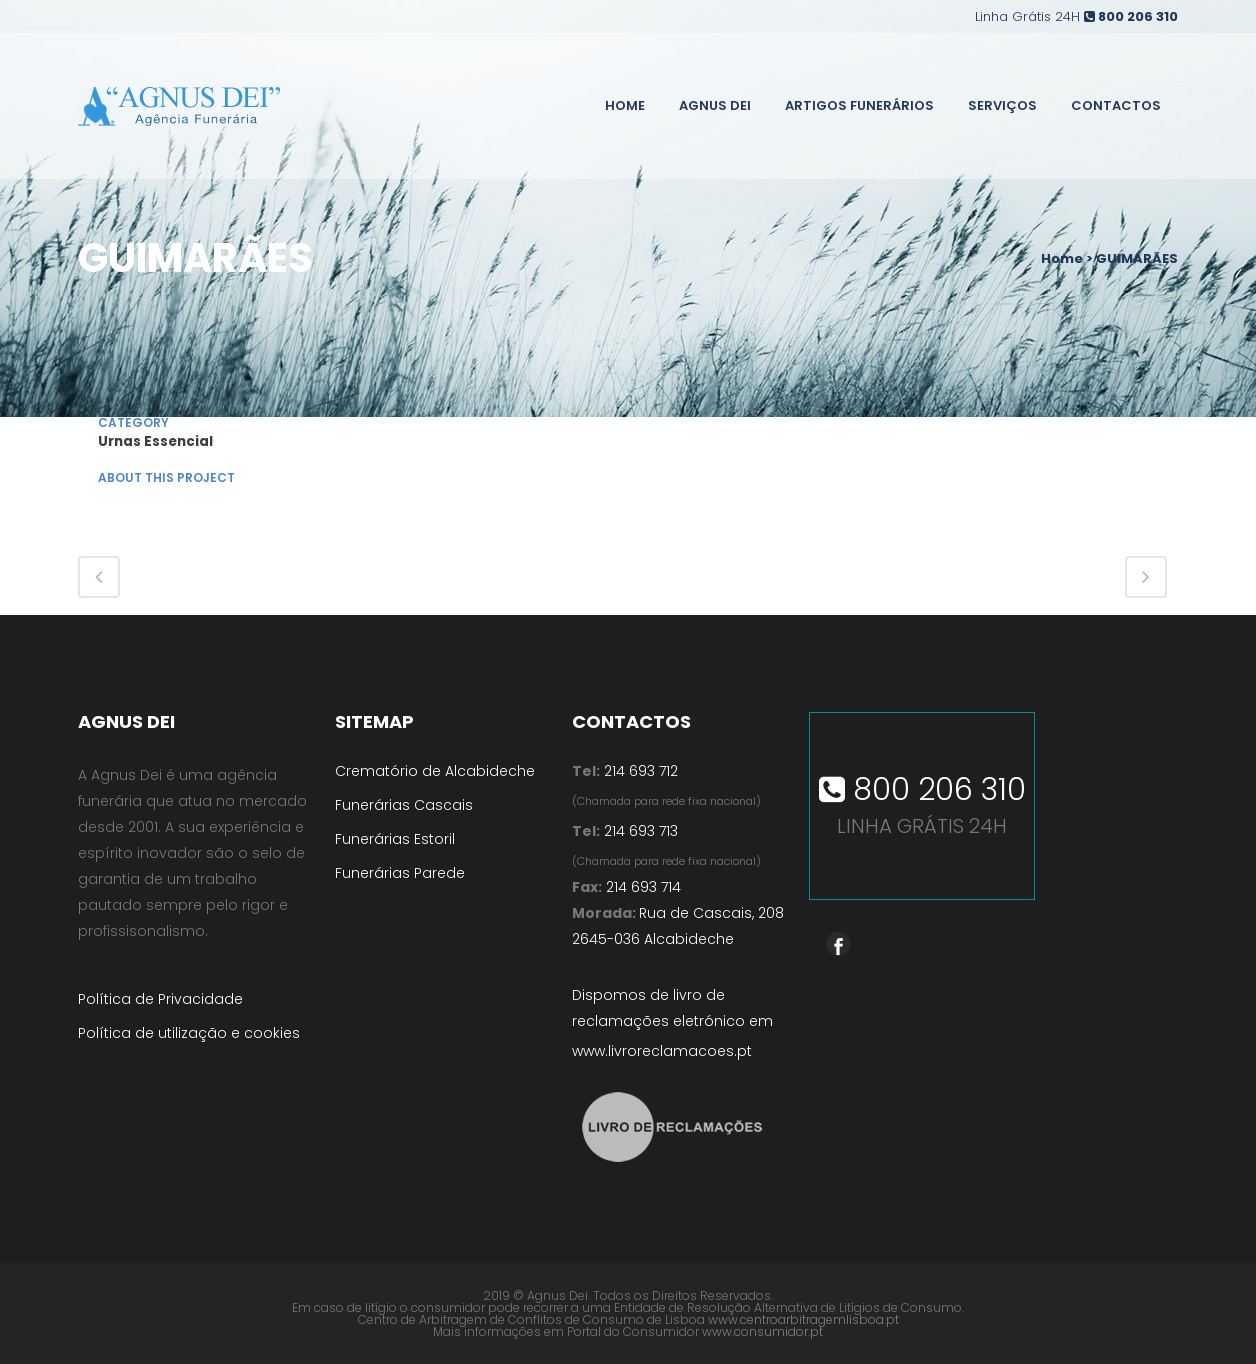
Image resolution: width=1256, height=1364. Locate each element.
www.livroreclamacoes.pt (662, 1051)
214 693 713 (639, 831)
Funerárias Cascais (404, 805)
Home (1062, 258)
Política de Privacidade (160, 999)
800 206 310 (1138, 16)
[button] (40, 1324)
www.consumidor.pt (762, 1331)
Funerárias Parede (400, 873)
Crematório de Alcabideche (435, 771)
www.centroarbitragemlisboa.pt (803, 1319)
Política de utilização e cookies (189, 1033)
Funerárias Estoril (395, 839)
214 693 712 (641, 771)
